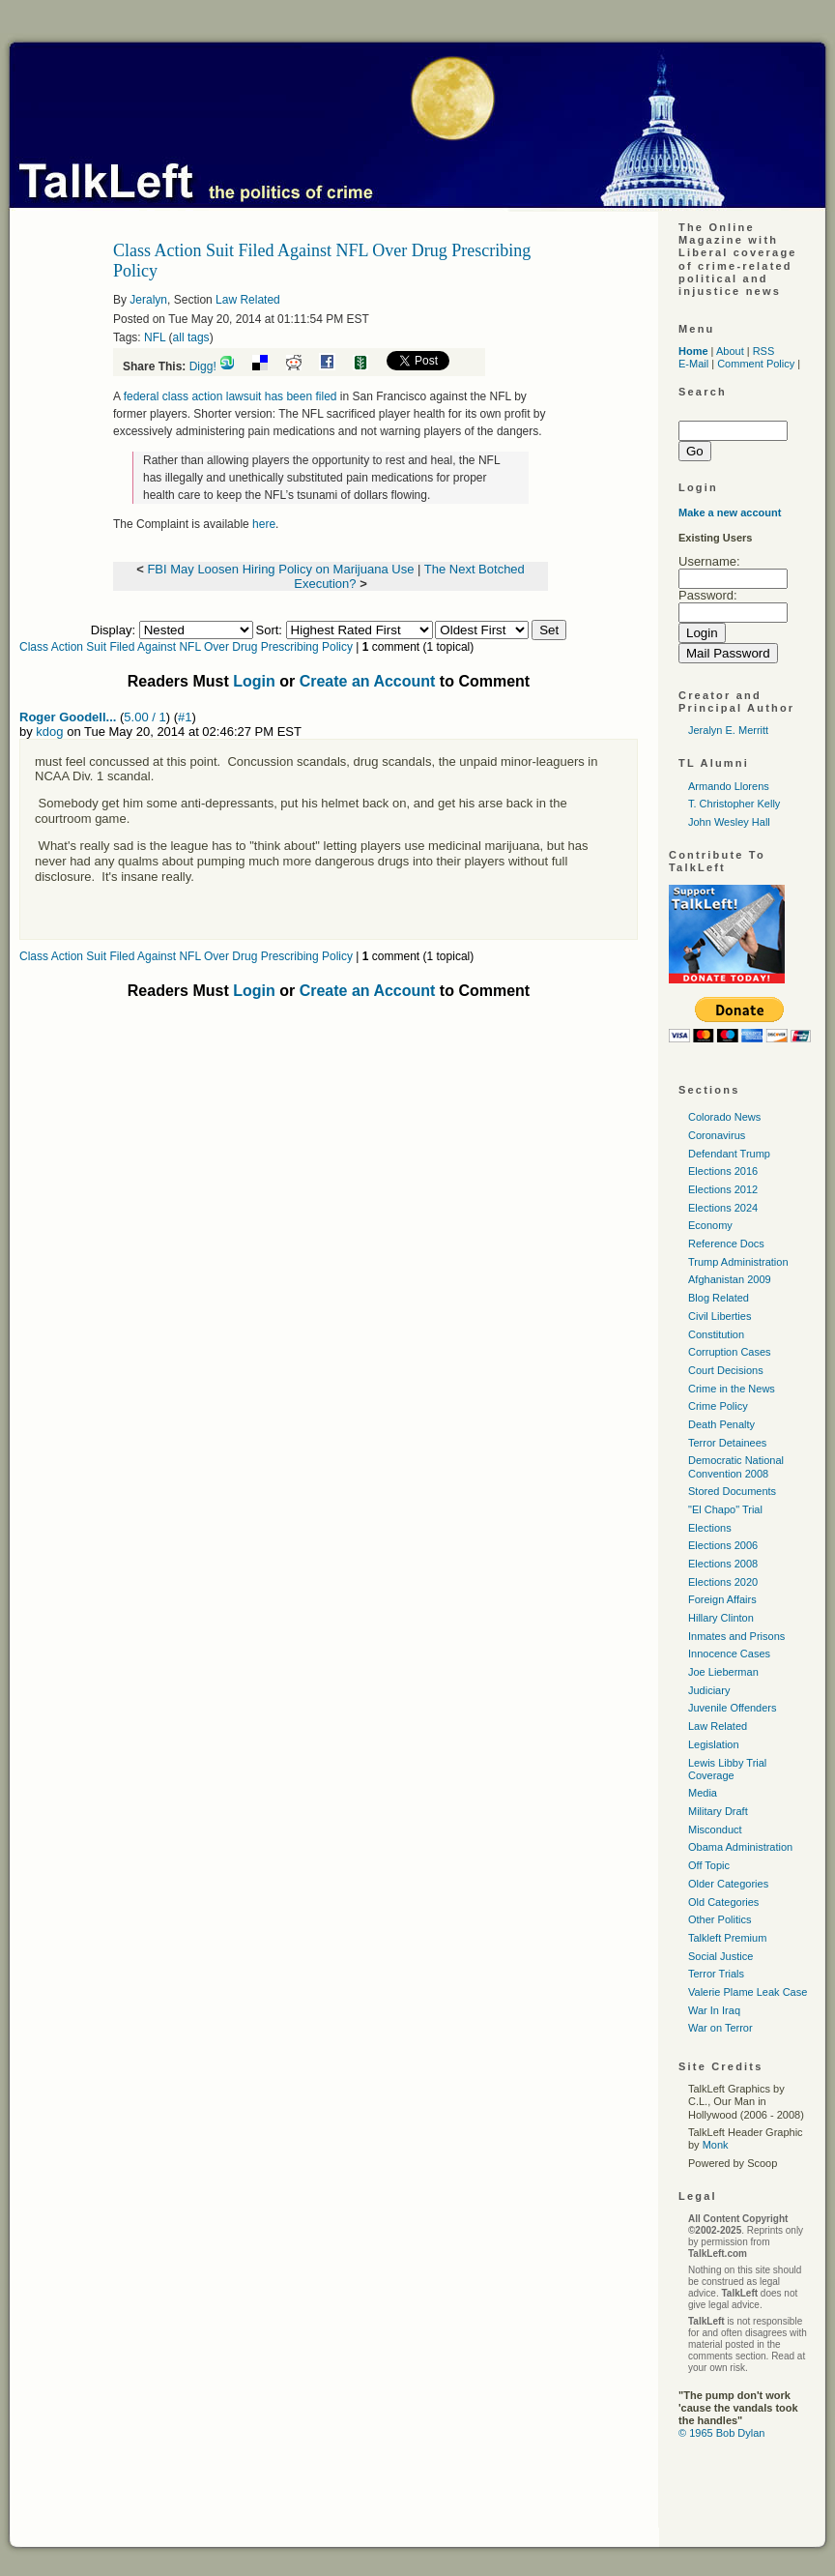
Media (702, 1793)
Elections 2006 (723, 1545)
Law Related (248, 300)
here (263, 524)
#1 (184, 717)
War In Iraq (714, 2010)
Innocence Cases (729, 1653)
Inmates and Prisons (736, 1636)
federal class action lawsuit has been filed (230, 396)
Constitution (716, 1334)
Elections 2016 (723, 1171)
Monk (716, 2145)
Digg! (202, 366)
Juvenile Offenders (732, 1707)
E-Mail (693, 363)
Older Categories (728, 1883)
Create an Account (368, 681)
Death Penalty (721, 1424)
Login (254, 681)
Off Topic (709, 1865)
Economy (710, 1225)
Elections (710, 1528)
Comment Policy (755, 363)
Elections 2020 (723, 1582)
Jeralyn (148, 300)
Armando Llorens (728, 786)
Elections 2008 (723, 1563)
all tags (191, 337)
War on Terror (720, 2028)
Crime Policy (718, 1406)
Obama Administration (740, 1847)
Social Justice (720, 1956)
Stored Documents (732, 1491)
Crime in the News (731, 1388)
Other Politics (719, 1919)
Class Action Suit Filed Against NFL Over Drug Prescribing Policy (186, 647)
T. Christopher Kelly (734, 803)
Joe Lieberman (723, 1672)
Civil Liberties (719, 1316)
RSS (764, 351)
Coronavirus (716, 1135)
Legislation (713, 1744)
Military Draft (718, 1811)
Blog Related (718, 1297)
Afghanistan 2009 (729, 1279)
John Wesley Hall (729, 822)
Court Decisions (725, 1370)
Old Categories (723, 1902)
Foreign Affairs (722, 1599)
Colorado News (724, 1117)
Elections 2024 (723, 1208)
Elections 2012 (723, 1189)
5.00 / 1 (144, 717)
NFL (154, 337)
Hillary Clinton (721, 1618)
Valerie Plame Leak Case (747, 1992)
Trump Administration (738, 1262)
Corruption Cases (729, 1352)
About (730, 351)
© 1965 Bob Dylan (721, 2433)
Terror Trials (716, 1973)
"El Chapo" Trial (725, 1509)
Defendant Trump (729, 1153)
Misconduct (715, 1829)
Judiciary (709, 1690)
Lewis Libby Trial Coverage (727, 1769)
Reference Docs (726, 1243)
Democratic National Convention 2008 (736, 1466)
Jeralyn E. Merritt (728, 730)
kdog (49, 731)
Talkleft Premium (727, 1938)
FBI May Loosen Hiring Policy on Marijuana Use (280, 569)
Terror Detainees (727, 1443)
